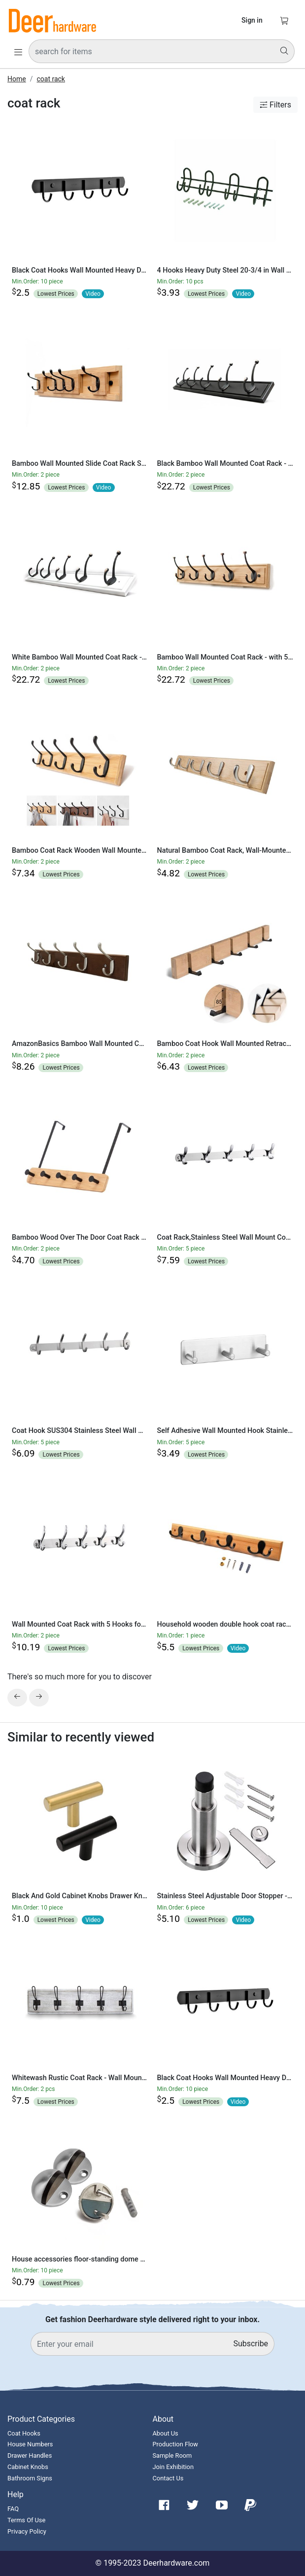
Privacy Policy (26, 2531)
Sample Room (172, 2455)
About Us (165, 2433)
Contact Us (168, 2478)
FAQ (13, 2508)
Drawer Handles (29, 2455)
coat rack (50, 79)
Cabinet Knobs (27, 2467)
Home (16, 79)
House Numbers (30, 2444)
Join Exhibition (173, 2467)
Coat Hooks (23, 2433)
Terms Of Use (26, 2520)
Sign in (252, 20)
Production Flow (176, 2444)
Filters (275, 104)
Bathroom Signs (29, 2478)
